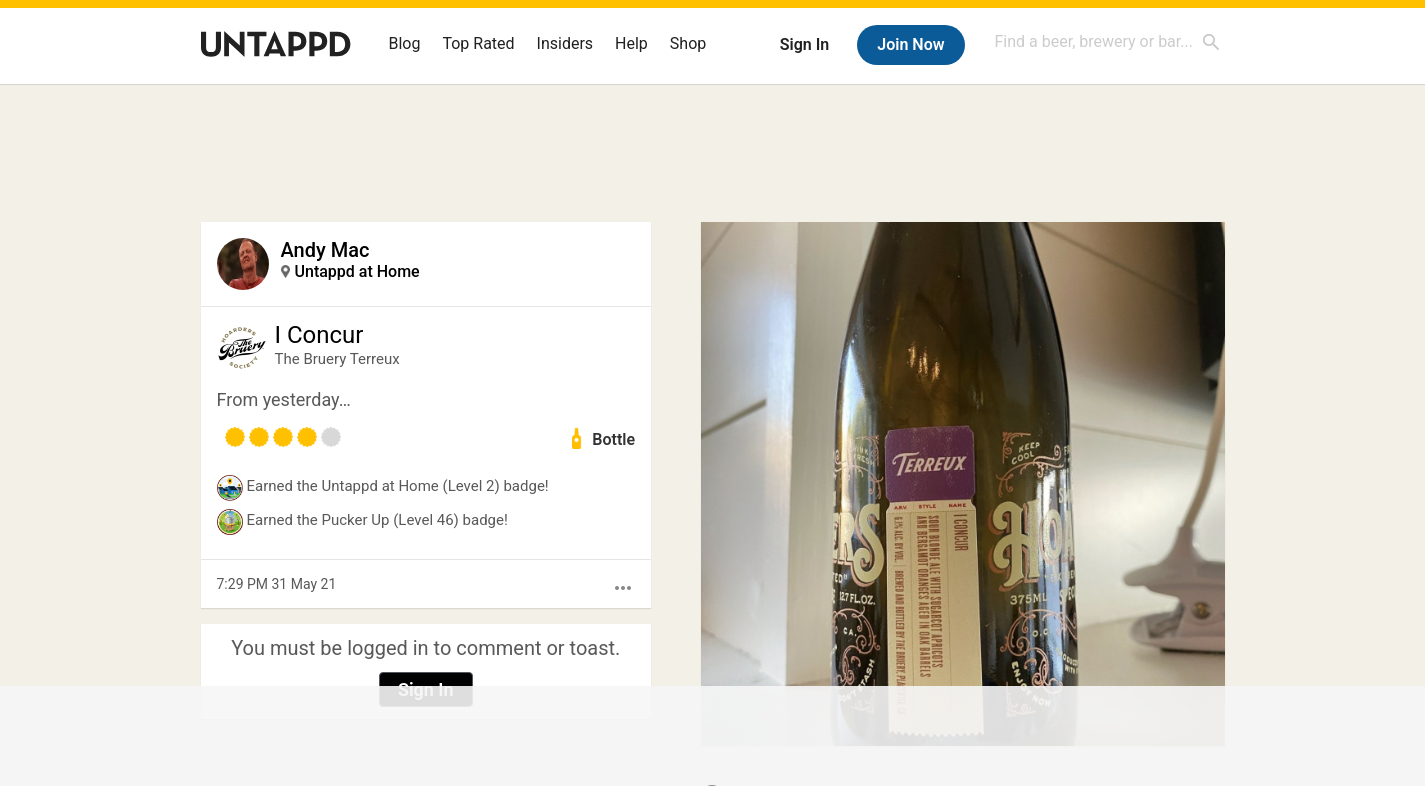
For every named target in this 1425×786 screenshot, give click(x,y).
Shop (688, 43)
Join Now (910, 44)
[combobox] (1108, 41)
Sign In (804, 44)
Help (631, 43)
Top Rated (478, 43)
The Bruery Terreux (337, 359)
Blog (405, 43)
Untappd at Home (357, 271)
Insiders (565, 43)
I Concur (319, 335)
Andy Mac (325, 250)
